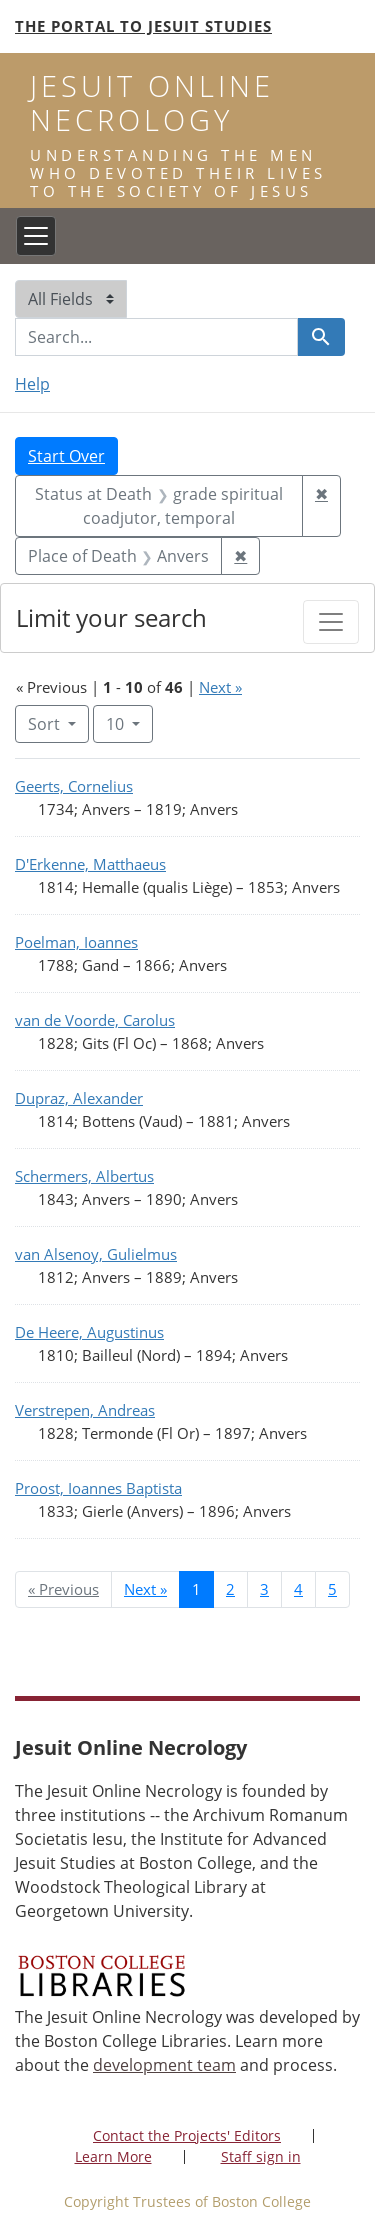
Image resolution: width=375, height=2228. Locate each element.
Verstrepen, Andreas (85, 1410)
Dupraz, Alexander (79, 1098)
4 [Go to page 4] (298, 1589)
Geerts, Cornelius (74, 786)
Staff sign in (261, 2156)
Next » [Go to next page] (145, 1589)
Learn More (113, 2156)
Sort (46, 724)
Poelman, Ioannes (76, 942)
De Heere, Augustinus (89, 1332)
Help (32, 384)
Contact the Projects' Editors (187, 2135)
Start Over (66, 456)
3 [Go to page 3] (264, 1589)
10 (129, 723)
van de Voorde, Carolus (95, 1020)
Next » (220, 687)
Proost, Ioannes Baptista (98, 1488)
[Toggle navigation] (36, 236)
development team (164, 2065)
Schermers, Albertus (84, 1176)
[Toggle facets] (331, 622)
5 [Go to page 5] (332, 1589)
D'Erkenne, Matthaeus (90, 864)
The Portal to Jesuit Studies (143, 26)
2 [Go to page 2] (230, 1589)
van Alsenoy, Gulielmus (96, 1254)
